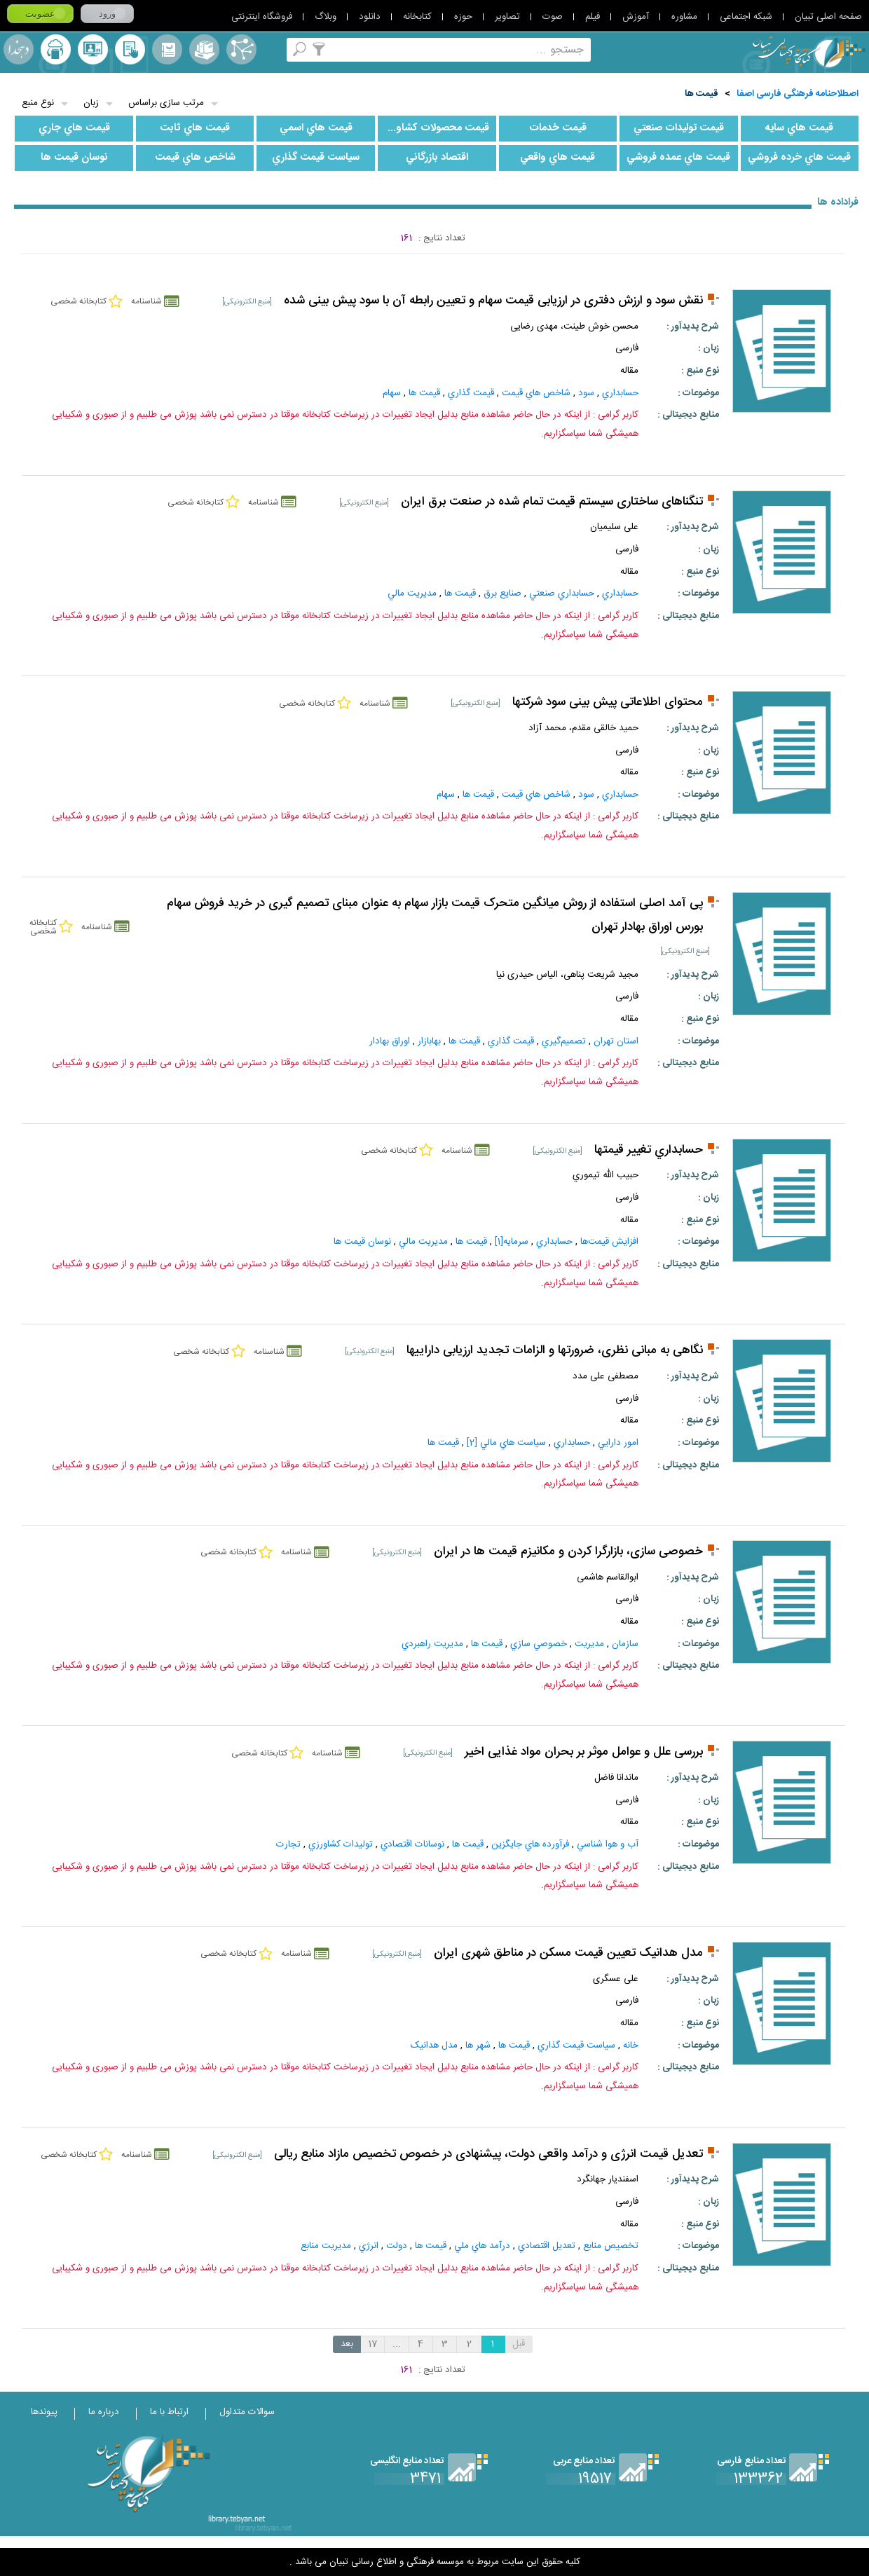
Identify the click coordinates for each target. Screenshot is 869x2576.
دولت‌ (396, 2246)
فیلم (592, 17)
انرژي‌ (368, 2246)
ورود (107, 13)
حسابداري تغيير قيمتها (648, 1150)
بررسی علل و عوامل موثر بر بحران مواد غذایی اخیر (584, 1752)
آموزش (635, 17)
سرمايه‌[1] (511, 1241)
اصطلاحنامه (241, 49)
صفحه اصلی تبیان (828, 17)
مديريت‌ (589, 1644)
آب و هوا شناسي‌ (607, 1844)
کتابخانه (417, 17)
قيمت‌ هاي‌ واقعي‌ (557, 157)
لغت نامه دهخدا (19, 49)
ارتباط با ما (169, 2412)
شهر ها (478, 2045)
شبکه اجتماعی (746, 17)
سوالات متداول (247, 2412)
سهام (392, 393)
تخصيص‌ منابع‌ (610, 2246)
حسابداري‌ (620, 393)
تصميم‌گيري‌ (564, 1041)
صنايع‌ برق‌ (502, 593)
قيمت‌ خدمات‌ (558, 128)
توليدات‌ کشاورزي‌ (340, 1844)
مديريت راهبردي (432, 1644)
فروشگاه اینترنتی (261, 17)
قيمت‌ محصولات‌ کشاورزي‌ (434, 128)
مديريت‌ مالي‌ (412, 593)
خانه (630, 2045)
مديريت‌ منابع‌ (326, 2246)
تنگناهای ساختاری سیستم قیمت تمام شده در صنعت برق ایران (552, 502)
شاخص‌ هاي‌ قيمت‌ (195, 157)
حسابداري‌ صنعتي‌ (561, 593)
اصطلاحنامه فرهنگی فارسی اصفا (797, 94)
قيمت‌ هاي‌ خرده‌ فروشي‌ (799, 157)
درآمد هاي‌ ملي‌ (482, 2246)
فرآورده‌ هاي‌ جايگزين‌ (530, 1844)
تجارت (288, 1844)
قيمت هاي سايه (799, 128)
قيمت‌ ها (701, 94)
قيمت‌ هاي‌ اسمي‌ (316, 128)
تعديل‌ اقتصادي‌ (546, 2246)
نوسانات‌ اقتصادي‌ (412, 1844)
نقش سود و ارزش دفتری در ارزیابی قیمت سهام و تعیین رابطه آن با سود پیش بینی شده (493, 301)
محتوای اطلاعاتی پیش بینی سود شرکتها (607, 702)
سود (586, 393)
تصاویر (507, 17)
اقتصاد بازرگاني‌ (437, 157)
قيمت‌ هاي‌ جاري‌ (74, 128)
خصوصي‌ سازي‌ (538, 1644)
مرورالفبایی (167, 49)
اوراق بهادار (389, 1041)
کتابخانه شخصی (130, 49)
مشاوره (684, 17)
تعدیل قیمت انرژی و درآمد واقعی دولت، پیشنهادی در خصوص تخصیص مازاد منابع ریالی (488, 2154)
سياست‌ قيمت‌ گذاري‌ (316, 157)
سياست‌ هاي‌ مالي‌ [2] (506, 1443)
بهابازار (429, 1041)
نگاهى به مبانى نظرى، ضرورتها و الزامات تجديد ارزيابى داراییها (554, 1351)
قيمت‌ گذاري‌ (471, 393)
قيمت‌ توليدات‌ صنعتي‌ (679, 128)
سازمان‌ (625, 1644)
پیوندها (44, 2412)
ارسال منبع (56, 49)
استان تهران (616, 1041)
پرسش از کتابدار (93, 49)
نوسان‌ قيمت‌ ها (74, 157)
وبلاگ (325, 17)
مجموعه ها (204, 49)
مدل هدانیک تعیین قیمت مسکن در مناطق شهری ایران (568, 1953)
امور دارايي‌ (618, 1443)
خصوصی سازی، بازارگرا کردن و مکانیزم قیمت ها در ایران (568, 1552)
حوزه (463, 17)
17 (373, 2344)
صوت (552, 17)
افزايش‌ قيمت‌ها (609, 1241)
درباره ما (103, 2412)
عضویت (40, 13)
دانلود (370, 17)
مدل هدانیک (434, 2045)
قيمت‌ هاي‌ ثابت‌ (195, 128)
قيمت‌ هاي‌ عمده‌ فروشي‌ (678, 157)
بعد (347, 2344)
